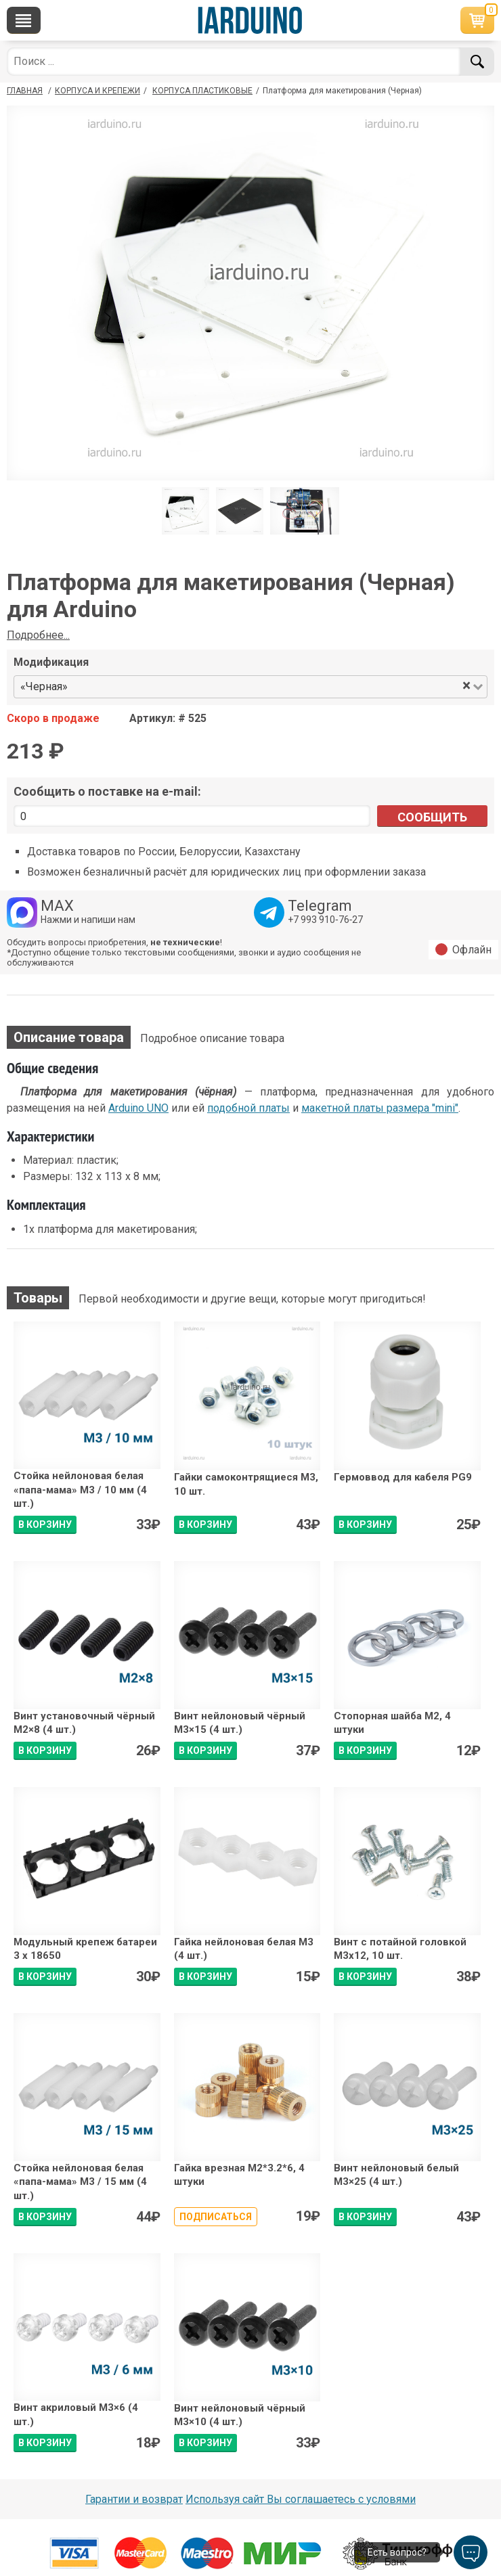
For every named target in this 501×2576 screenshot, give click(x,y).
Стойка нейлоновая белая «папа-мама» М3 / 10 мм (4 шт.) (80, 1490)
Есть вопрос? (397, 2552)
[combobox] (265, 687)
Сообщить (432, 817)
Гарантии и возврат (134, 2499)
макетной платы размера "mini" (379, 1108)
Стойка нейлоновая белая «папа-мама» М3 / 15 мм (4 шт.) (80, 2182)
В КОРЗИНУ (45, 1524)
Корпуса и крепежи (97, 90)
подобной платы (248, 1108)
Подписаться (215, 2216)
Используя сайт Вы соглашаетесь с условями (301, 2499)
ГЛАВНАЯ (25, 90)
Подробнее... (38, 635)
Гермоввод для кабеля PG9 (403, 1477)
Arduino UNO (138, 1108)
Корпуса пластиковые (202, 90)
